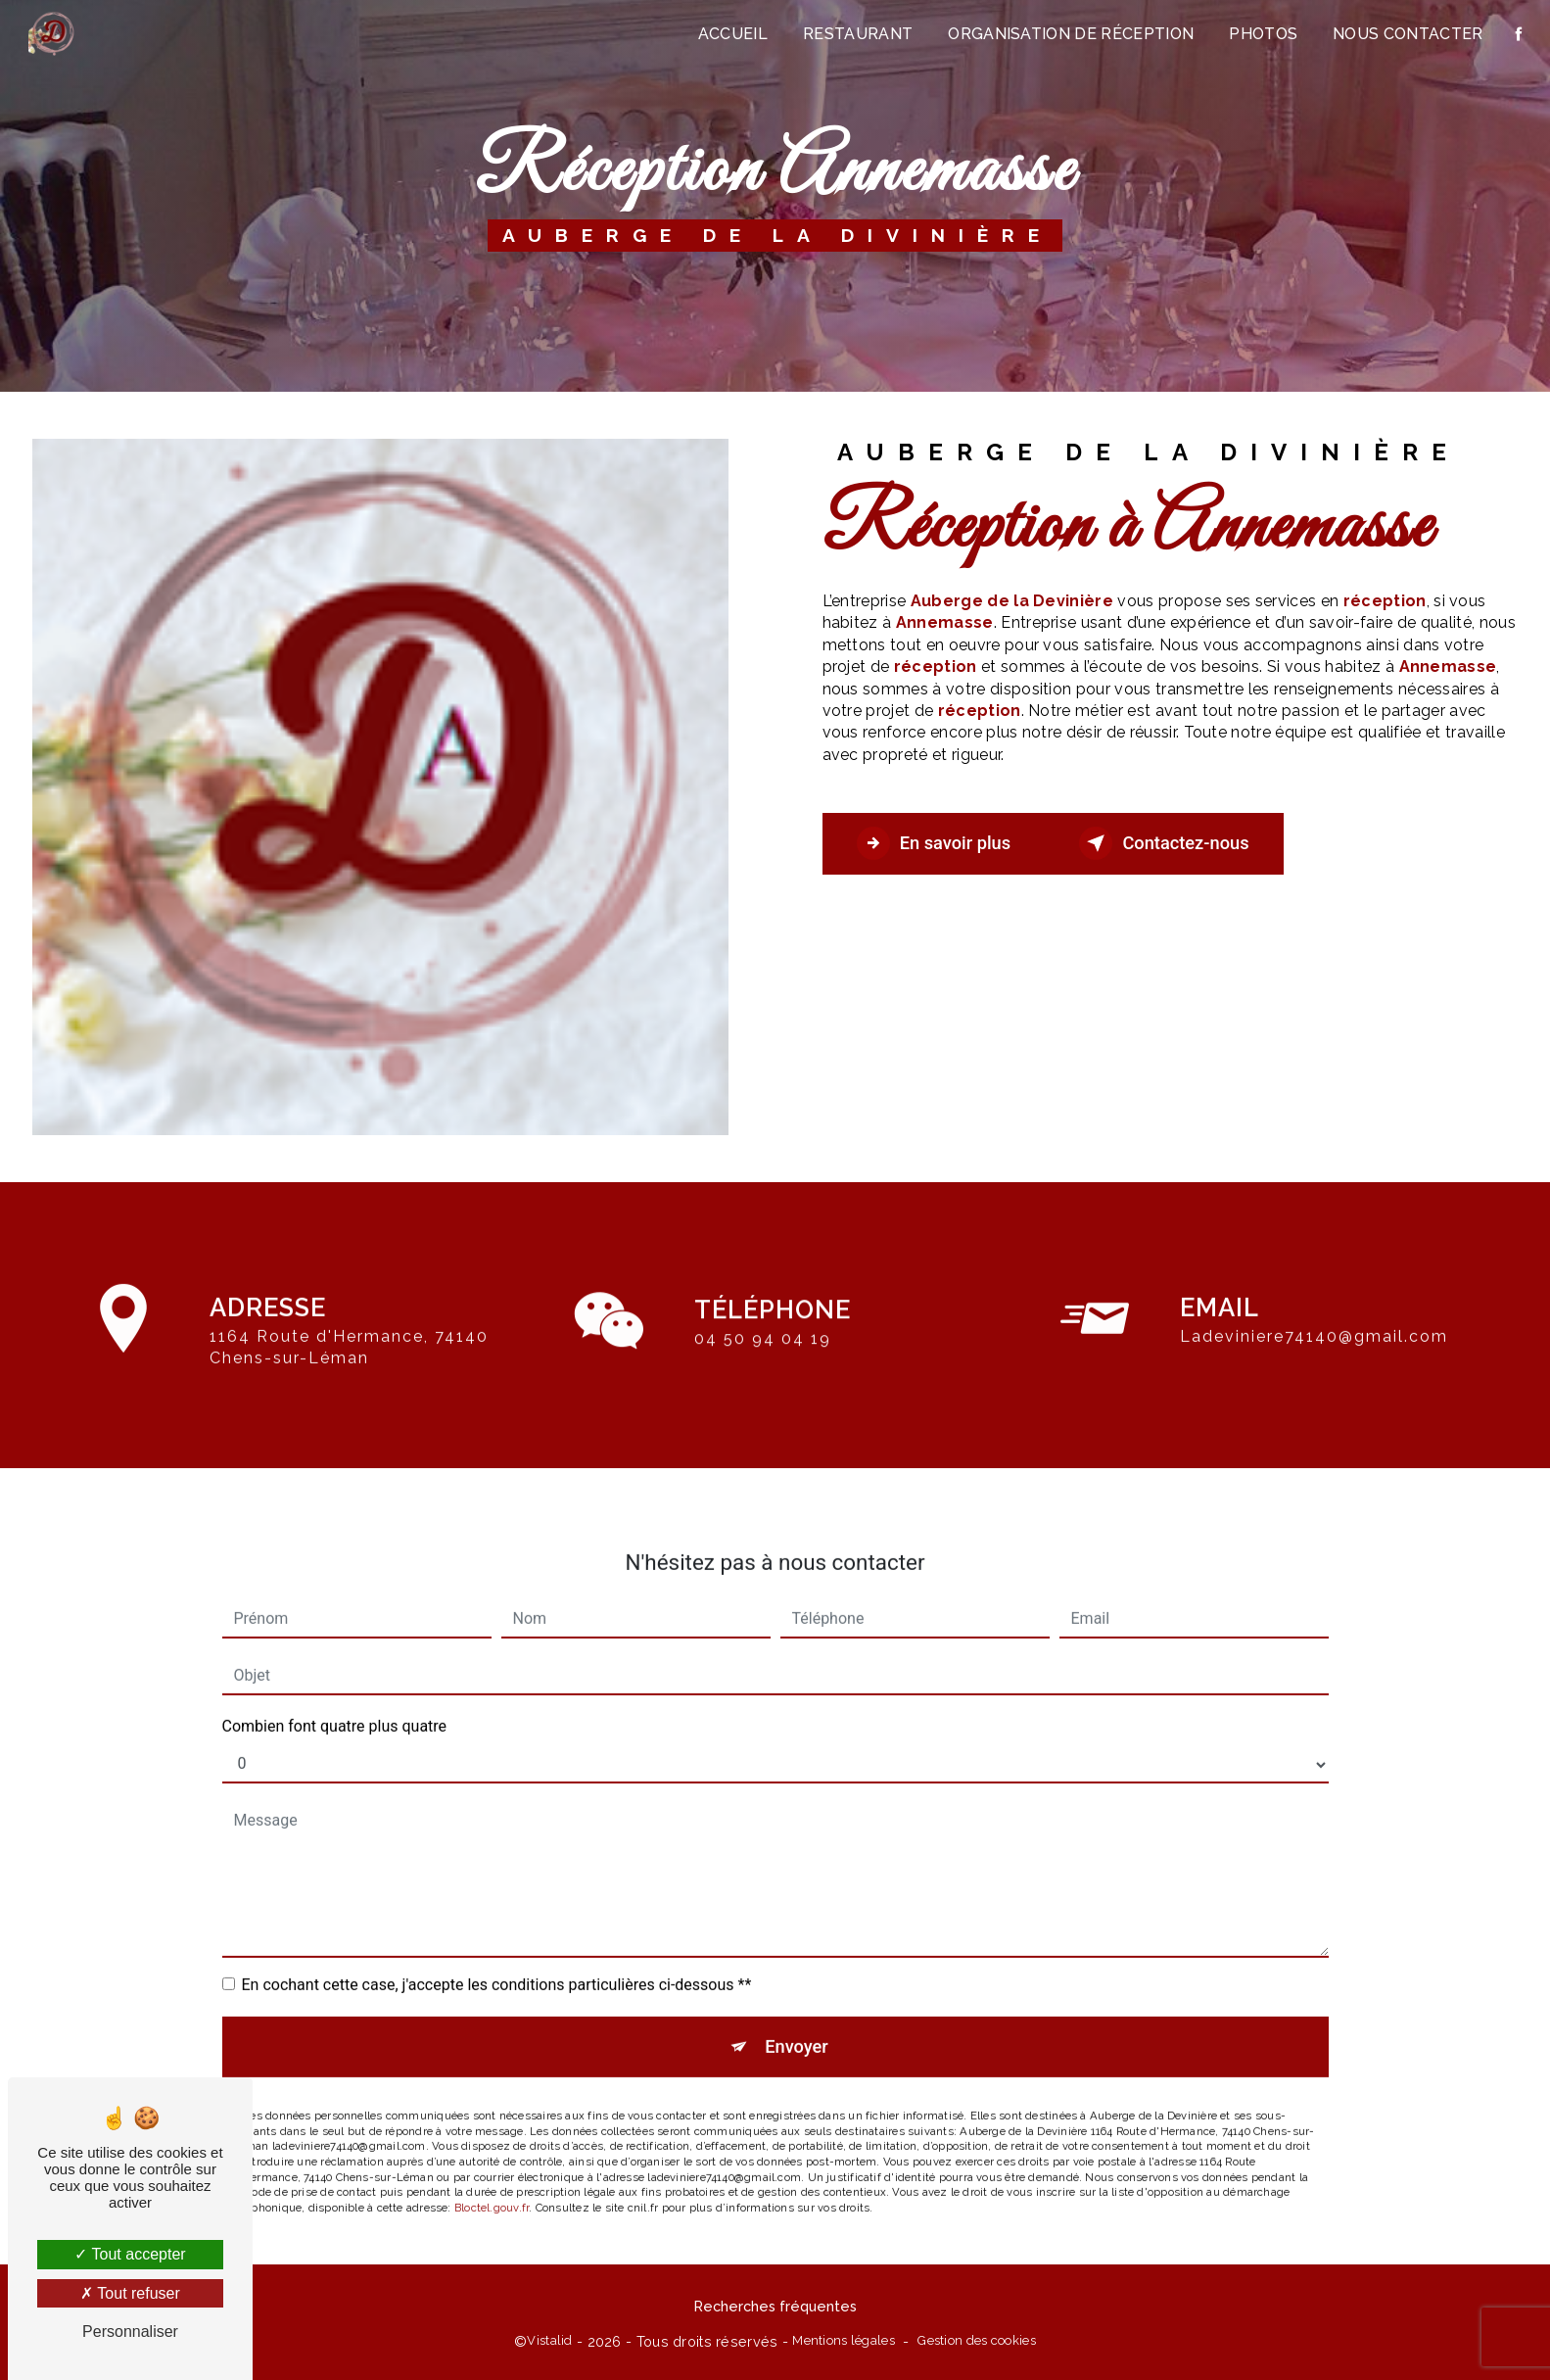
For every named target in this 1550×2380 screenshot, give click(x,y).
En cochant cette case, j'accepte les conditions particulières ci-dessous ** (497, 1928)
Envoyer (797, 1991)
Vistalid (549, 2345)
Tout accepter (129, 2254)
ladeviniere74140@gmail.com (1314, 1279)
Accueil (731, 33)
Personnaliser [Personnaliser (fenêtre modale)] (130, 2331)
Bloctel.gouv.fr (491, 2155)
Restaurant (856, 33)
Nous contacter (1405, 33)
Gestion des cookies (976, 2345)
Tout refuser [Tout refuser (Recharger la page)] (130, 2293)
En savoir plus (942, 843)
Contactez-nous (1191, 843)
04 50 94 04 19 (762, 1395)
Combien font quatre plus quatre (334, 1669)
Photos (1261, 33)
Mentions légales (843, 2345)
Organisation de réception (1069, 33)
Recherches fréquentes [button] (775, 2310)
